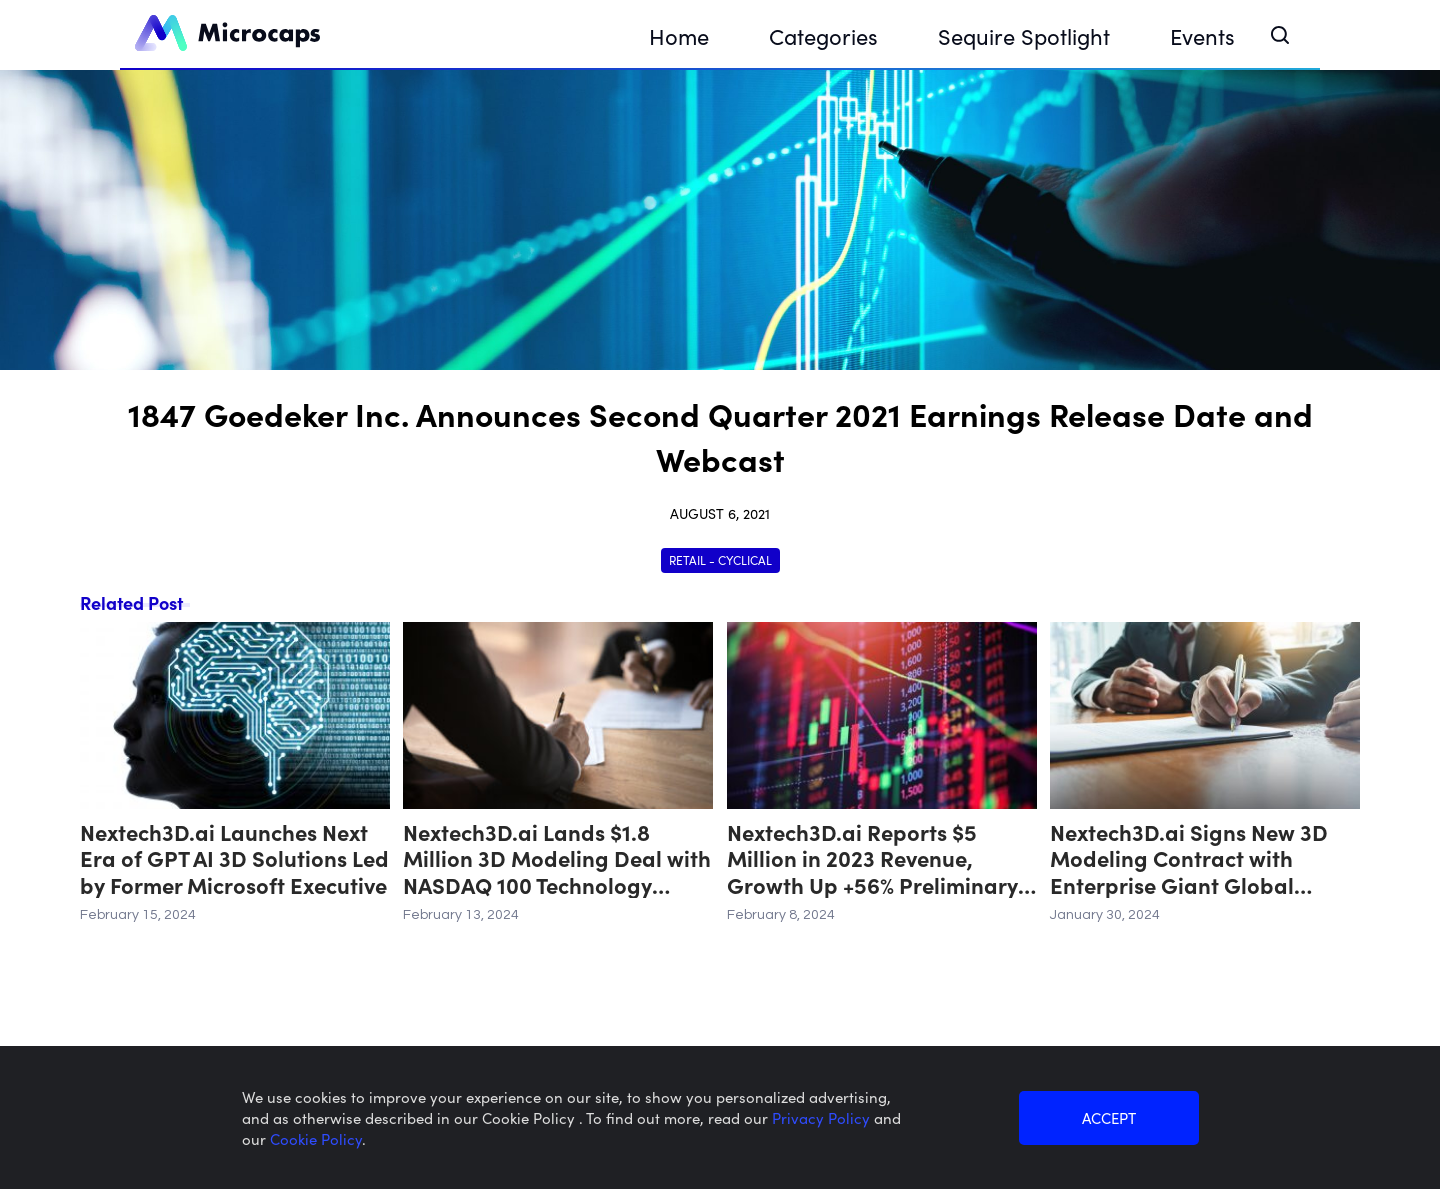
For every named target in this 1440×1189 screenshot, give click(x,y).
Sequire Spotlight (1024, 35)
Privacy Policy (823, 1117)
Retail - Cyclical (720, 559)
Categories (823, 35)
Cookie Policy (316, 1138)
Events (1202, 35)
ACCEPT (1109, 1117)
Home (679, 35)
